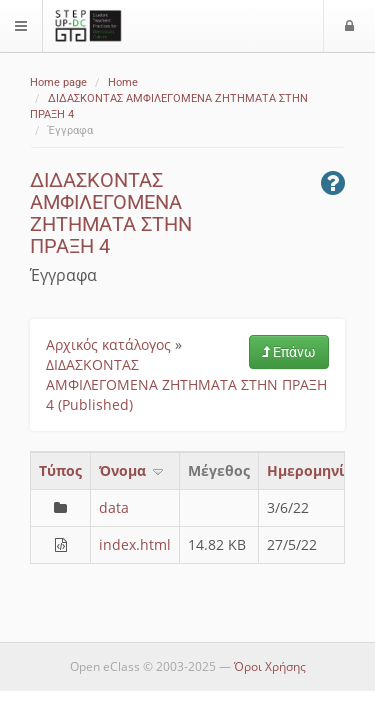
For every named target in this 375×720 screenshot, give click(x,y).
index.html (135, 544)
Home (123, 82)
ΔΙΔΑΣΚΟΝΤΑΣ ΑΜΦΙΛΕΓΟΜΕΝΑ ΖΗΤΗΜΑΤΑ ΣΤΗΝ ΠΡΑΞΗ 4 (111, 213)
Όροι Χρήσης (270, 666)
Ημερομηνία (310, 470)
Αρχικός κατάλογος (108, 344)
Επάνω (289, 352)
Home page (58, 82)
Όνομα (132, 470)
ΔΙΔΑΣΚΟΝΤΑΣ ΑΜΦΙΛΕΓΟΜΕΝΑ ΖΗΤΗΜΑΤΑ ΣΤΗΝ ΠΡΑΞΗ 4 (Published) (186, 384)
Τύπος (60, 470)
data (114, 507)
